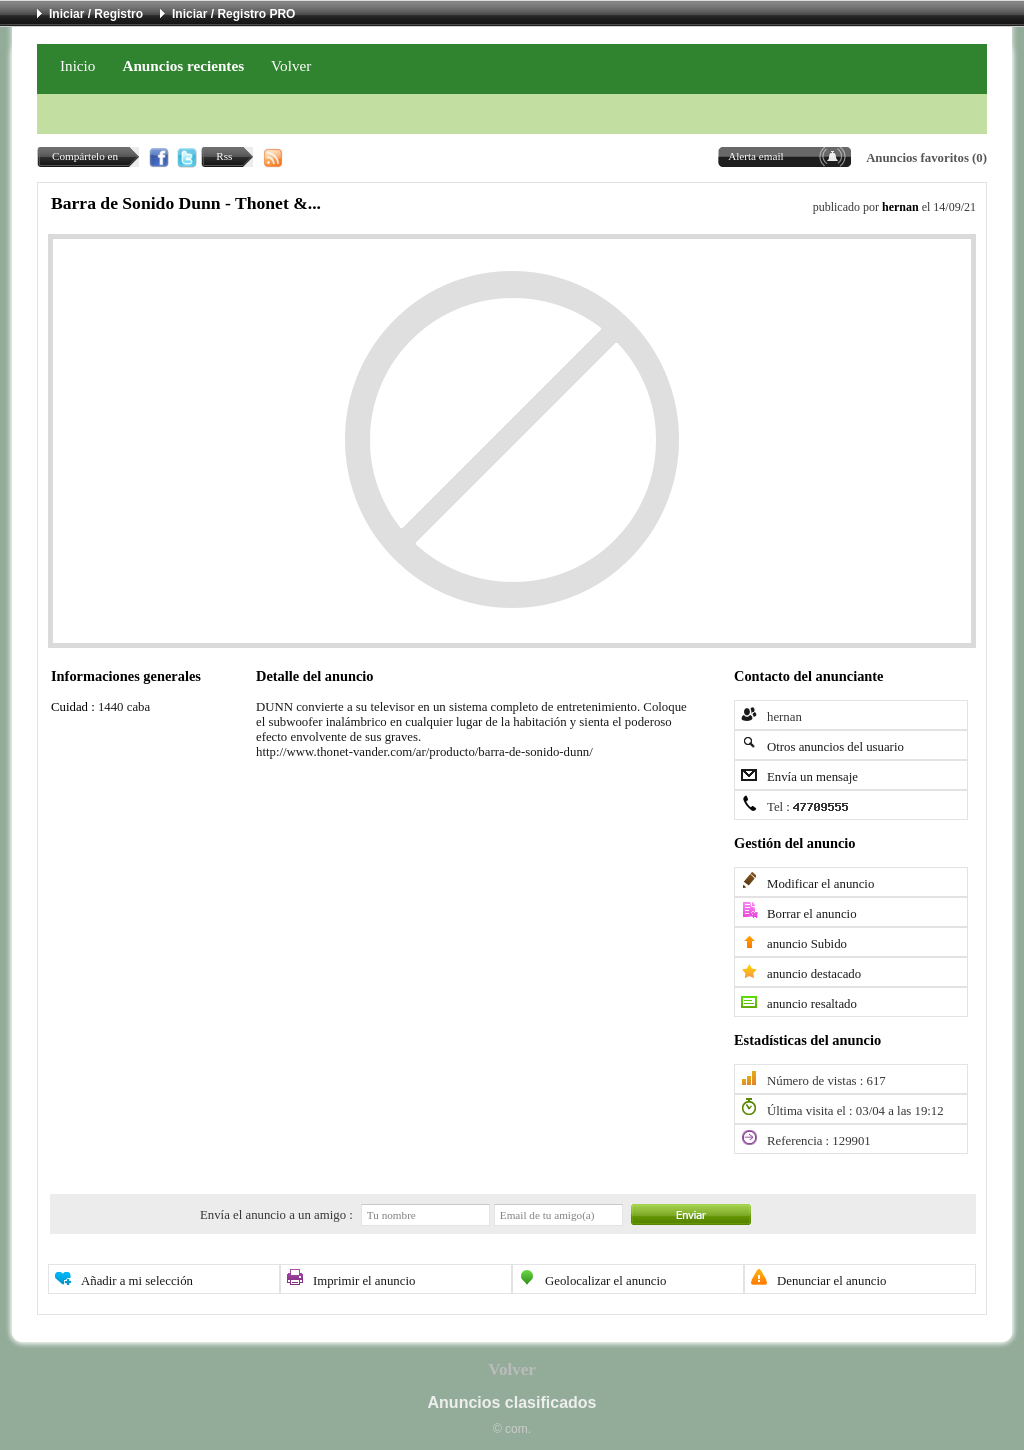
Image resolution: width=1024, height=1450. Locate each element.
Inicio (77, 65)
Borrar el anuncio (812, 914)
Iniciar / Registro (96, 14)
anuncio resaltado (812, 1004)
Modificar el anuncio (820, 884)
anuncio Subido (807, 944)
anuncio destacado (814, 974)
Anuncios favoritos (917, 158)
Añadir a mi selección (137, 1281)
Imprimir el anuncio (364, 1281)
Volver (291, 65)
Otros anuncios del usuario (835, 747)
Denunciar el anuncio (831, 1281)
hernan (900, 207)
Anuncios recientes (183, 65)
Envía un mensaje (812, 777)
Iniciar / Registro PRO (233, 14)
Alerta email (756, 156)
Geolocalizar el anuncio (606, 1281)
